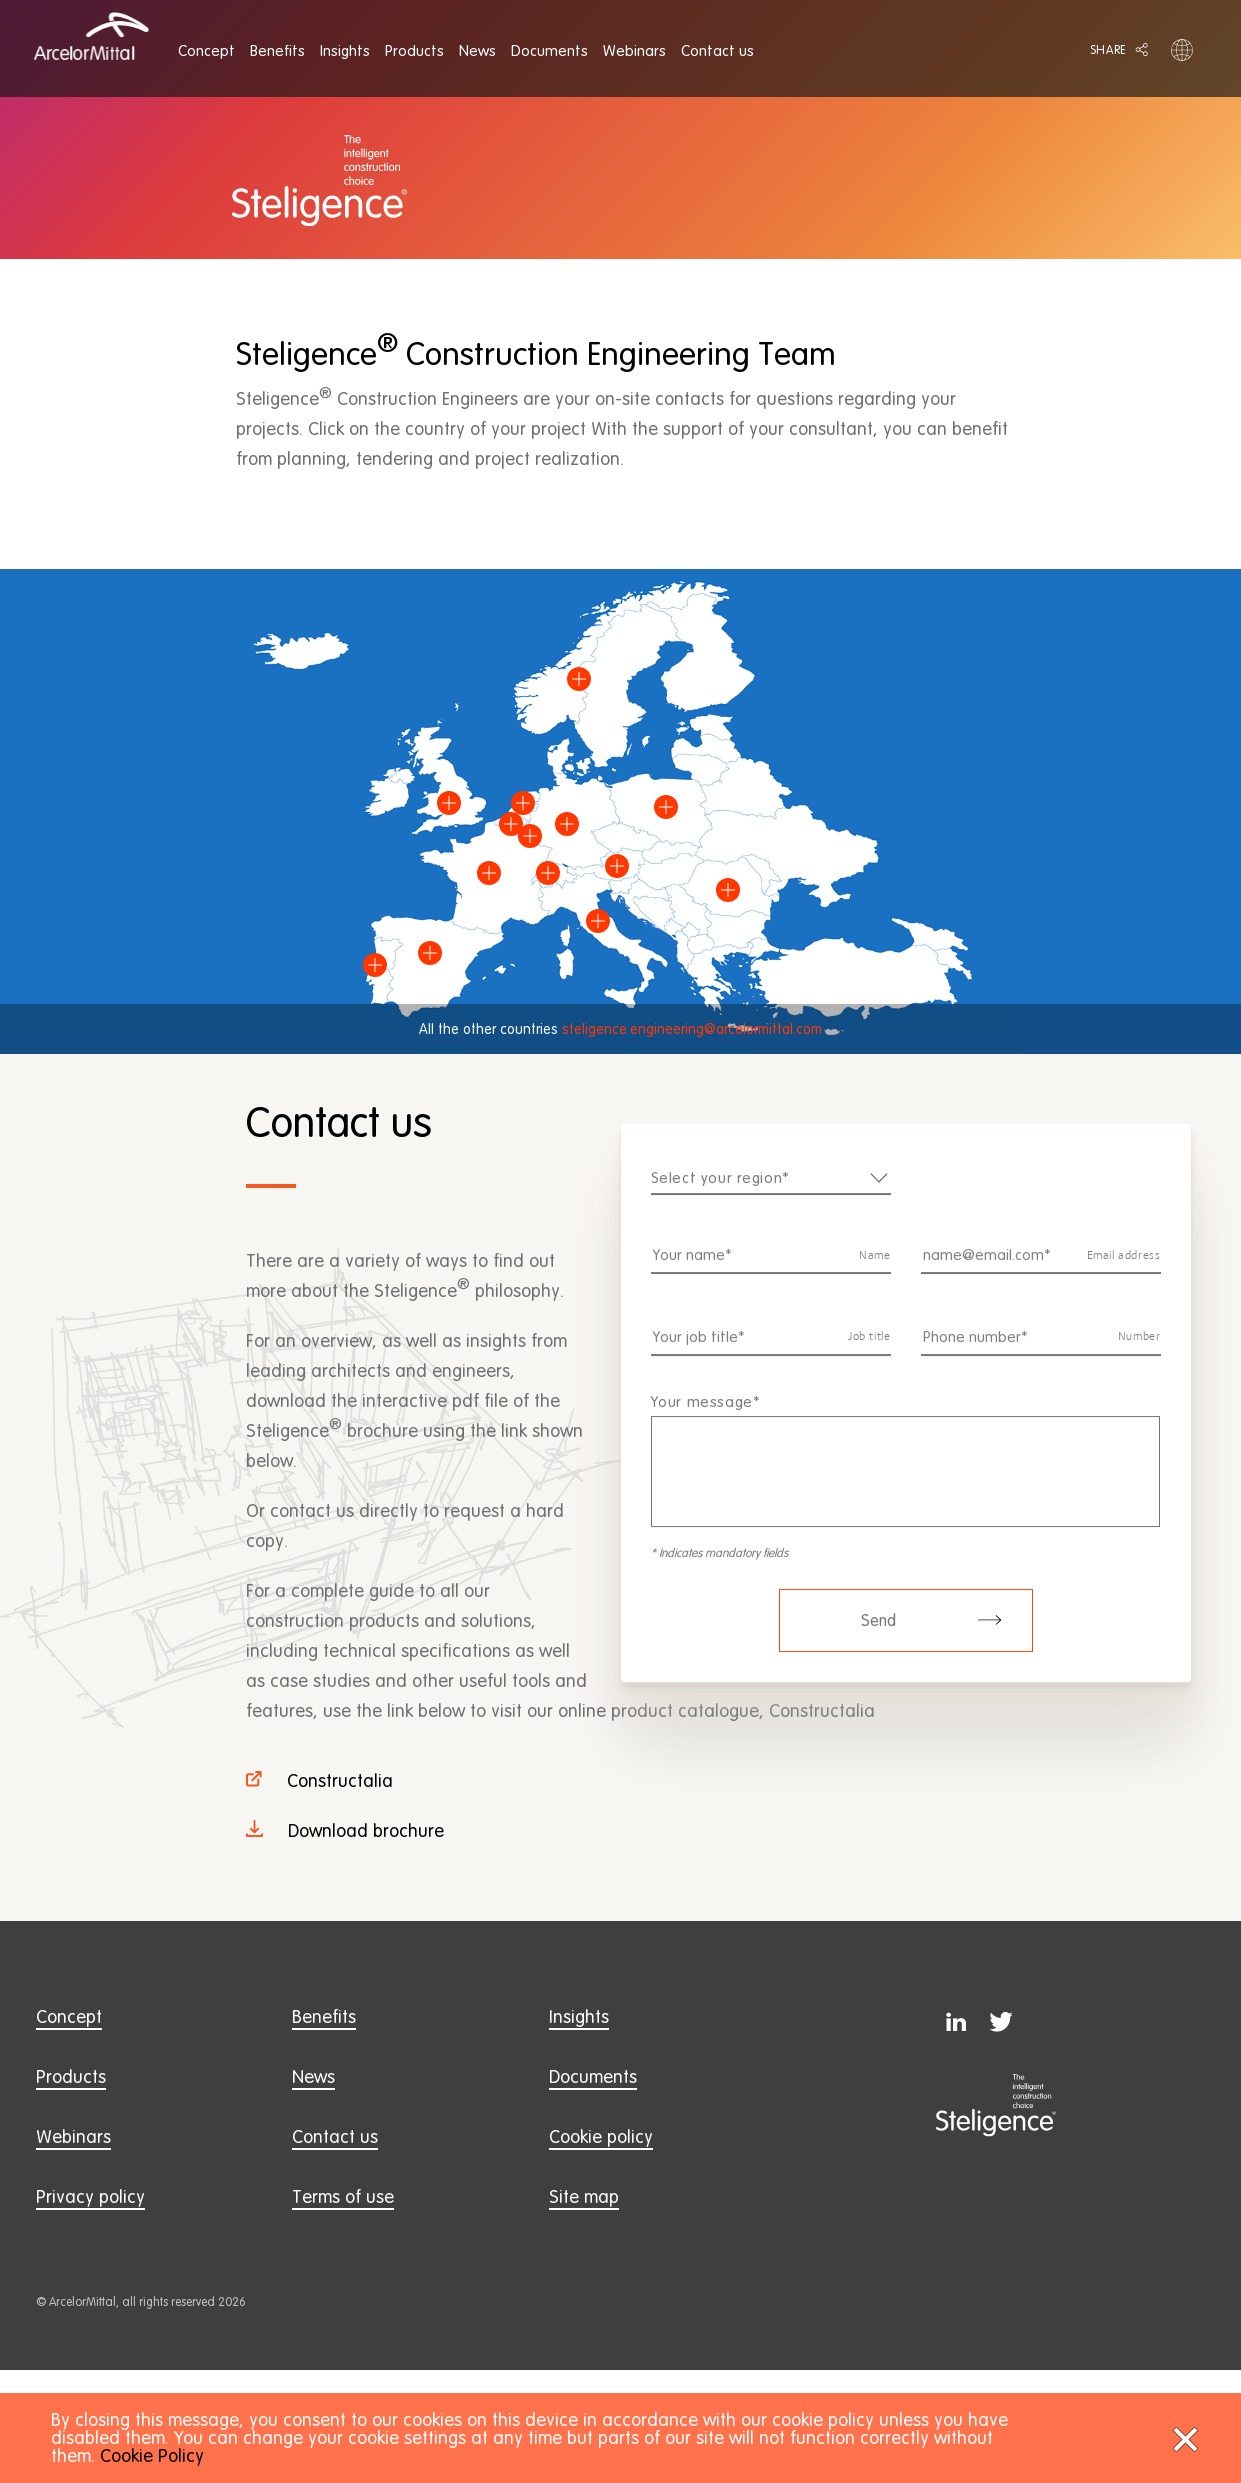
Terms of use (343, 2196)
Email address (1124, 1269)
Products (71, 2076)
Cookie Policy (152, 2455)
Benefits (324, 2016)
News (313, 2076)
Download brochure (366, 1830)
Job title (869, 1351)
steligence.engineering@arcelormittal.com (692, 1029)
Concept (69, 2016)
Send (931, 1634)
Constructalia (340, 1780)
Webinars (73, 2136)
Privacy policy (90, 2196)
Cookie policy (601, 2136)
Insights (579, 2016)
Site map (584, 2196)
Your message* (705, 1415)
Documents (593, 2076)
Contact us (335, 2136)
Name (874, 1269)
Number (1139, 1351)
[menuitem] (206, 51)
